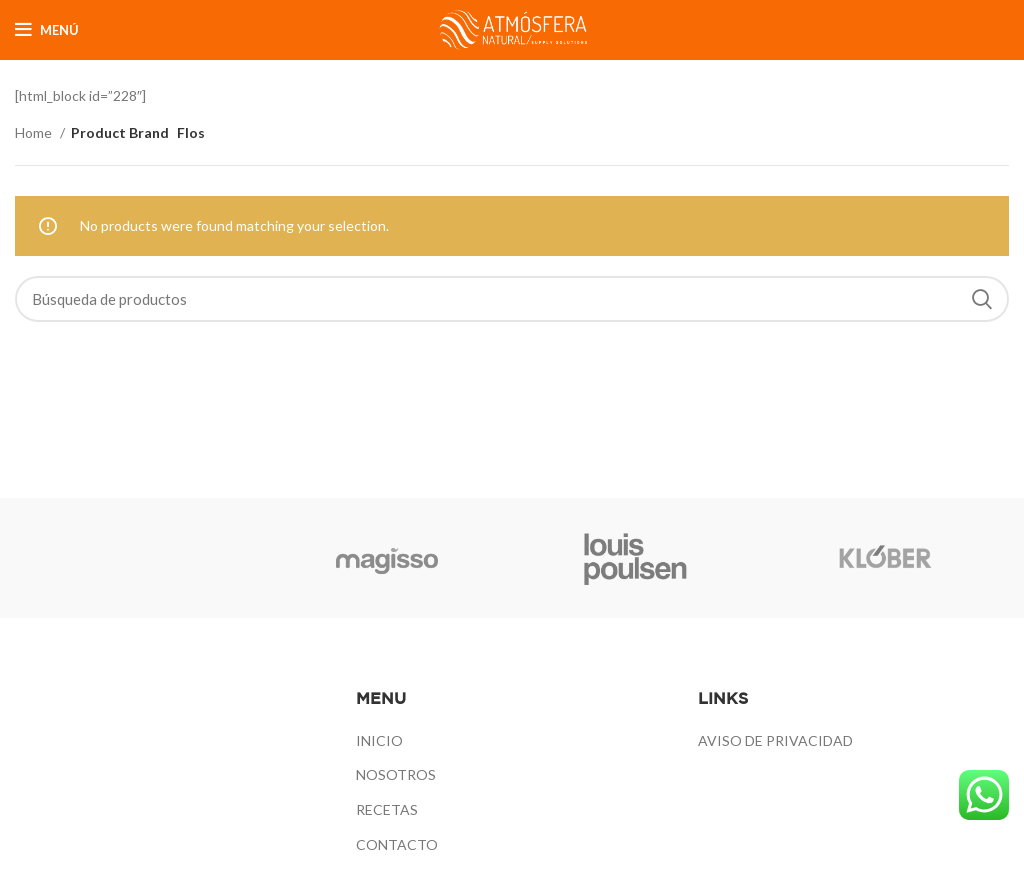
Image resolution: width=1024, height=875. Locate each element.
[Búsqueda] (512, 299)
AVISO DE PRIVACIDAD (775, 740)
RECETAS (387, 809)
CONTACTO (397, 844)
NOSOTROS (396, 774)
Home (35, 132)
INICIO (379, 740)
